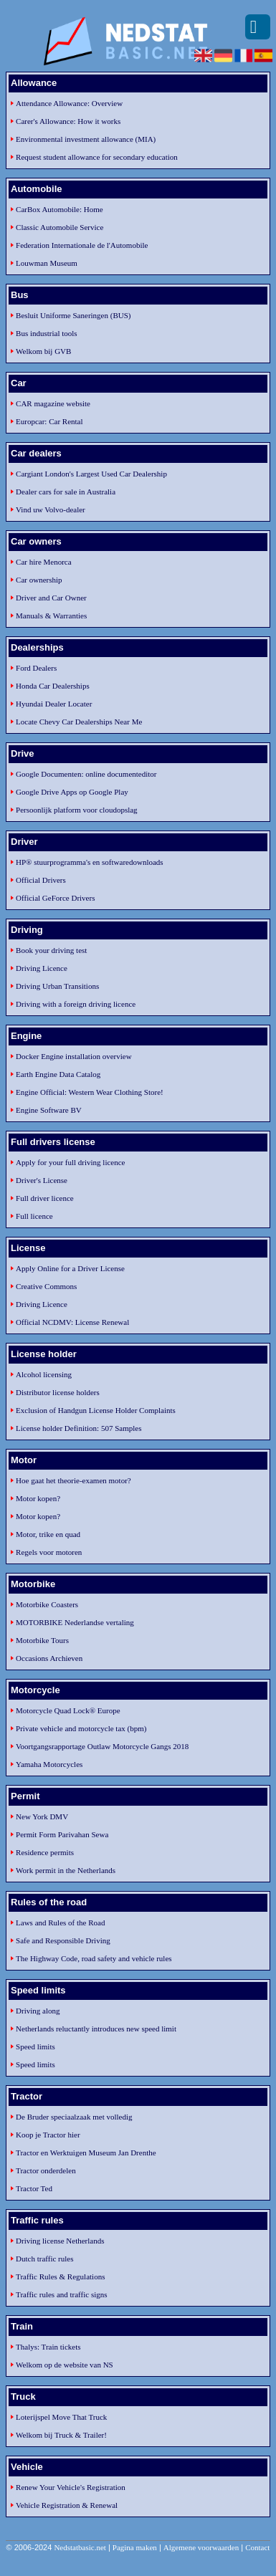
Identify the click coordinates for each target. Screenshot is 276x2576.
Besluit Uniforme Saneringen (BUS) (73, 315)
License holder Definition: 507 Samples (78, 1428)
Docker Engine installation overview (74, 1056)
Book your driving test (51, 950)
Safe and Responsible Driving (63, 1940)
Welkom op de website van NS (64, 2364)
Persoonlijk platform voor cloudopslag (77, 809)
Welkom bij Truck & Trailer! (61, 2435)
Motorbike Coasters (47, 1604)
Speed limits (35, 2046)
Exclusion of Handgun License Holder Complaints (96, 1410)
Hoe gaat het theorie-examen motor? (73, 1480)
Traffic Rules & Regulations (60, 2276)
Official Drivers (41, 880)
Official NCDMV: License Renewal (72, 1322)
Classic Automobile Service (59, 227)
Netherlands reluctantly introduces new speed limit (96, 2028)
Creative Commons (46, 1286)
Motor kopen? (38, 1498)
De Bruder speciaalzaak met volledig (74, 2116)
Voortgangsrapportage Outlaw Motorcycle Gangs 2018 (102, 1746)
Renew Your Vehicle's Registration (70, 2487)
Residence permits (45, 1852)
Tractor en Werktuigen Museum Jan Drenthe (86, 2152)
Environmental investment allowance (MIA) (86, 139)
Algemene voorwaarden (201, 2547)
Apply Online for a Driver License (70, 1268)
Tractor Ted (34, 2188)
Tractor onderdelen (46, 2170)
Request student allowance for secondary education (97, 157)
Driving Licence (41, 968)
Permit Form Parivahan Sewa (62, 1834)
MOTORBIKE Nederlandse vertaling (75, 1622)
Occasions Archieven (49, 1658)
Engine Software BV (49, 1110)
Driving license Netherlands (60, 2240)
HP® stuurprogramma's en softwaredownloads (89, 862)
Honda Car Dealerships (53, 685)
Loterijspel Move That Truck (61, 2417)
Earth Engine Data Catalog (58, 1074)
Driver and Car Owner (51, 597)
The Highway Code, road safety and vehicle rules (93, 1958)
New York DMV (42, 1816)
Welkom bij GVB (43, 351)
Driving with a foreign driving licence (75, 1004)
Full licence (34, 1216)
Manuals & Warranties (51, 615)
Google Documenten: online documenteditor (86, 774)
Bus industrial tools (46, 333)
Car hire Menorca (44, 561)
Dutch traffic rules (44, 2258)
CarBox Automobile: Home (59, 209)
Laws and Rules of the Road (60, 1922)
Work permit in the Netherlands (65, 1870)
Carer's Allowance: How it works (68, 121)
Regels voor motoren (49, 1552)
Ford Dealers (36, 668)
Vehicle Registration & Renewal (67, 2505)
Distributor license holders (58, 1392)
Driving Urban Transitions (57, 986)
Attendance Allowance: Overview (69, 103)
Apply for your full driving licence (70, 1162)
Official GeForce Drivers (55, 898)
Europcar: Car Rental (49, 421)
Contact (257, 2547)
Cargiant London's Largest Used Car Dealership (91, 473)
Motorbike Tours (42, 1640)
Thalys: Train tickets (48, 2346)
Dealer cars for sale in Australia (65, 491)
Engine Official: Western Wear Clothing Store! (89, 1092)
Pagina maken (135, 2547)
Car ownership (39, 579)
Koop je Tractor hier (48, 2134)
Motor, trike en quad (48, 1534)
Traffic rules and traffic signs (62, 2294)
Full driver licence (45, 1198)
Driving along (38, 2010)
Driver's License (41, 1180)
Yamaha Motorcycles (49, 1764)
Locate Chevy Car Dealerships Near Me (79, 721)
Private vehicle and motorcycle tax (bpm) (81, 1728)
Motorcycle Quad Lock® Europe (68, 1710)
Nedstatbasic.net (79, 2547)
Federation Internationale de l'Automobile (82, 245)
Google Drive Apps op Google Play (72, 791)
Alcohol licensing (44, 1374)
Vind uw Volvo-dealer (50, 509)
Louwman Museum (46, 263)
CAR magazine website (53, 403)
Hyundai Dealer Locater (54, 703)
